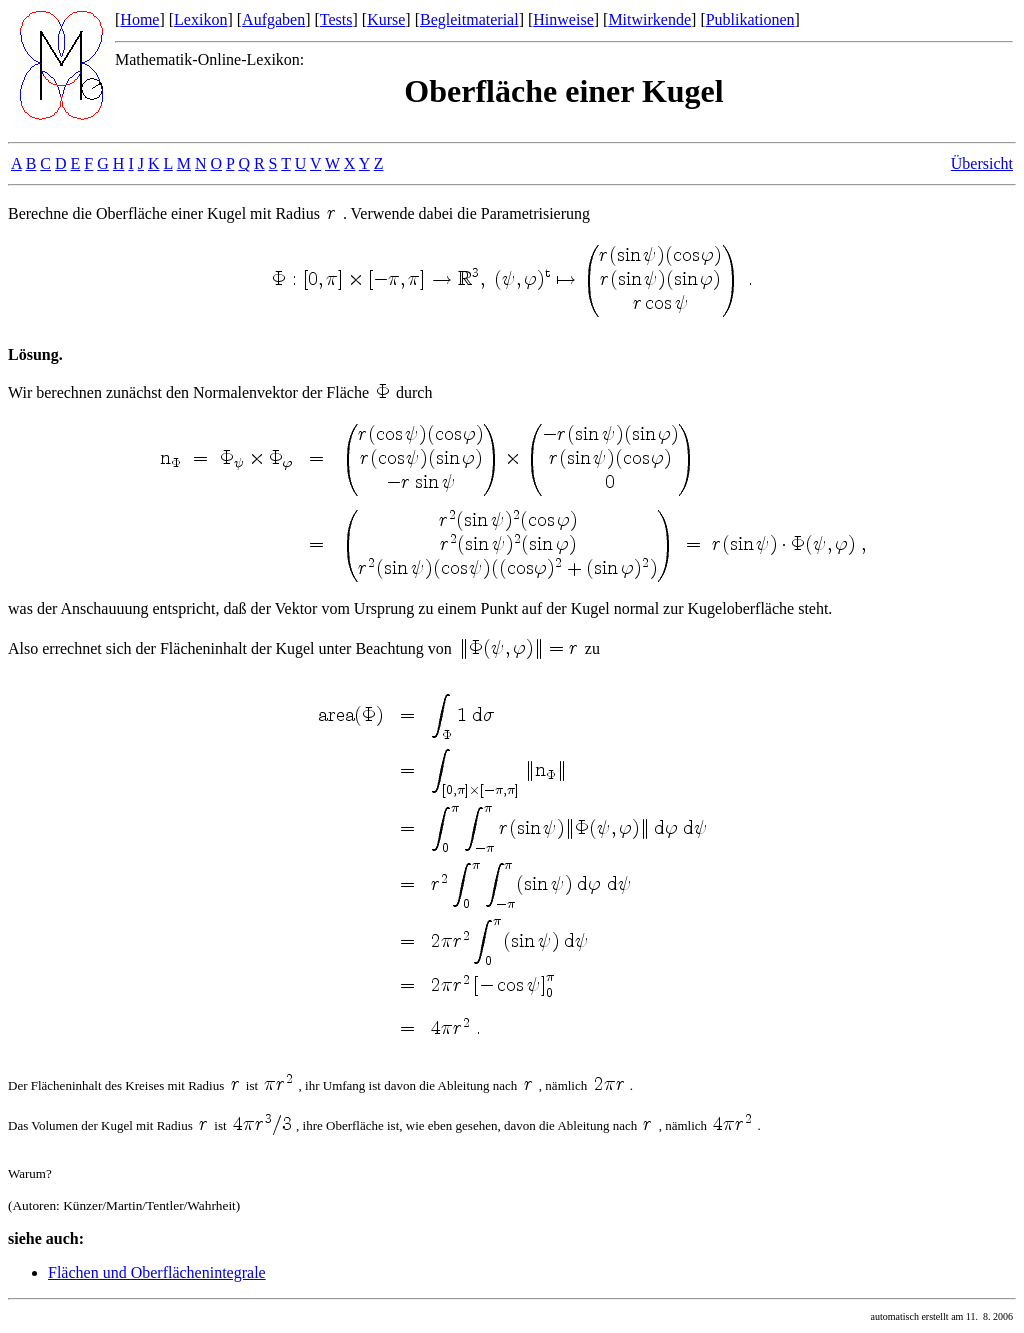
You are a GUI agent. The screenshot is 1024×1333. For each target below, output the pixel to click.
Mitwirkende (649, 19)
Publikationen (750, 19)
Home (139, 19)
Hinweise (563, 19)
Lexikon (200, 19)
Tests (336, 19)
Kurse (386, 19)
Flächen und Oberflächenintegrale (157, 1272)
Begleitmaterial (469, 19)
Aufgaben (273, 19)
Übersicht (982, 163)
